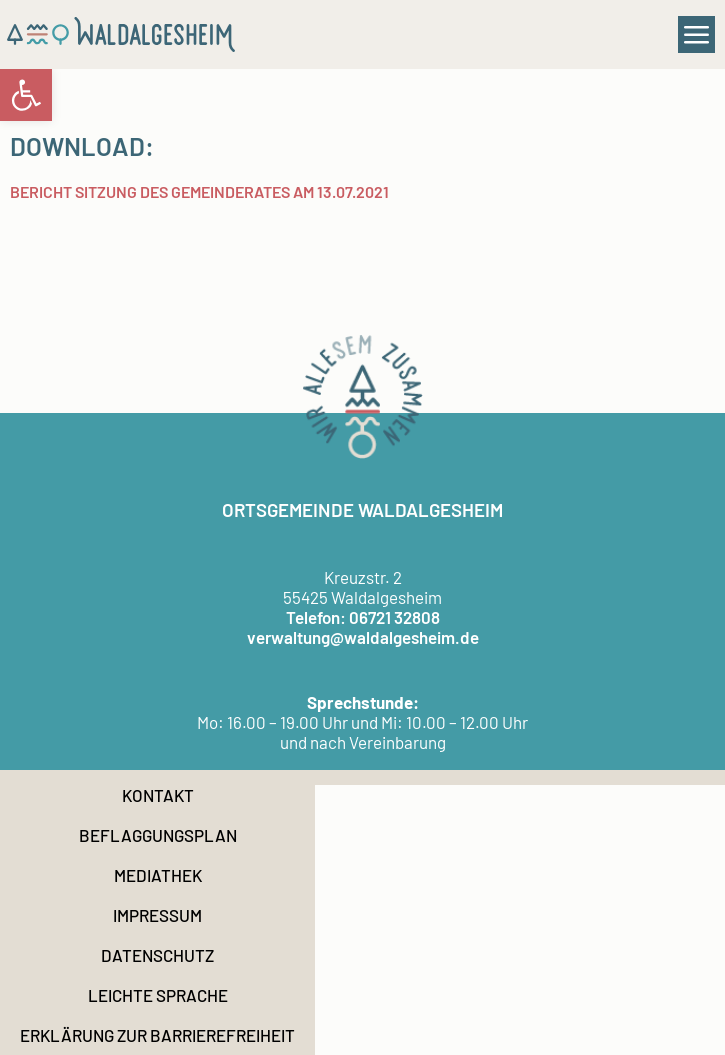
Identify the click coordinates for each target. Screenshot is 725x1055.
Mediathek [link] (158, 875)
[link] (26, 95)
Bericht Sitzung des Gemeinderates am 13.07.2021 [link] (199, 191)
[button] (697, 35)
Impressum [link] (157, 915)
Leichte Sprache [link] (158, 995)
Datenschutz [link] (157, 955)
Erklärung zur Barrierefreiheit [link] (157, 1035)
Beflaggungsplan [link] (158, 835)
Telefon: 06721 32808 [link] (363, 617)
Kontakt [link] (158, 795)
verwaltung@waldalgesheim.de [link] (363, 637)
